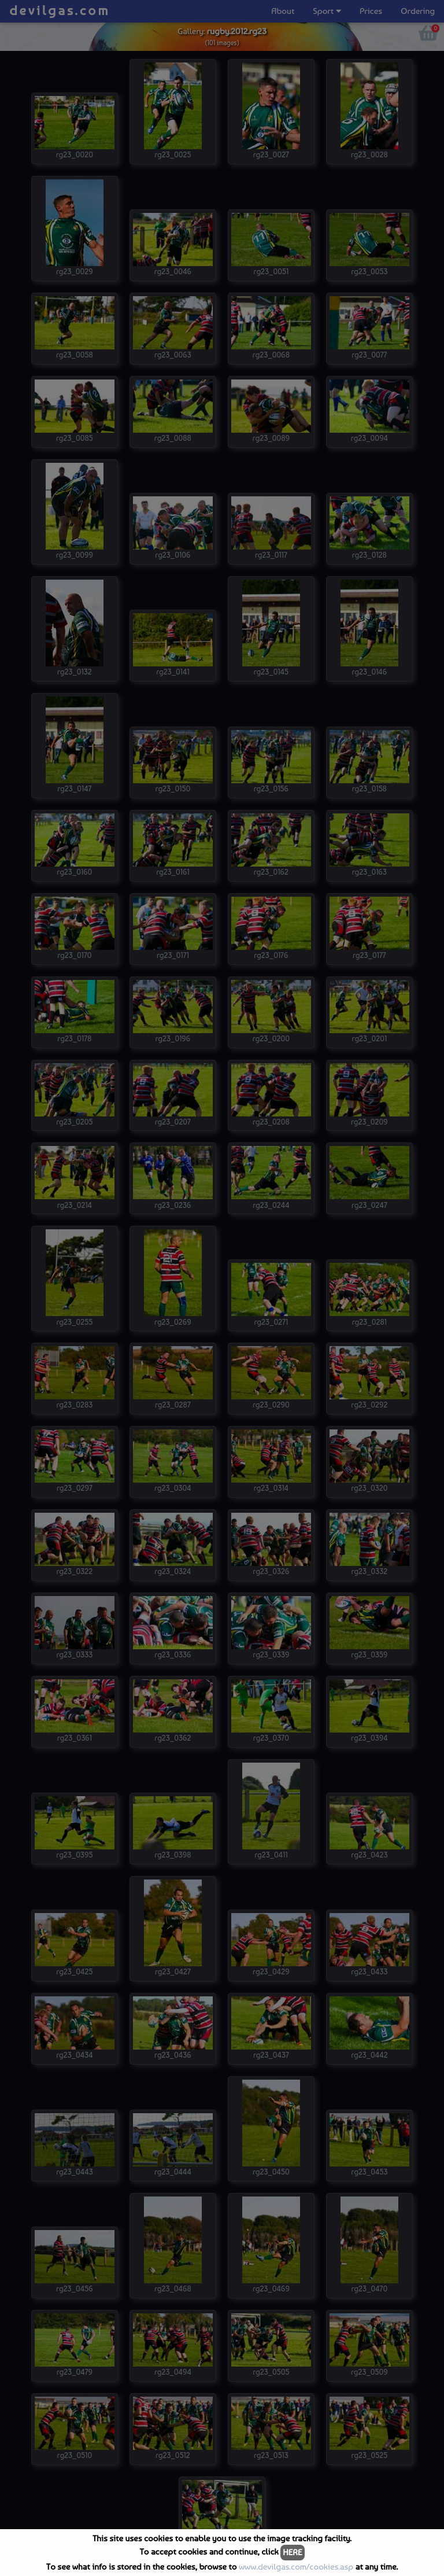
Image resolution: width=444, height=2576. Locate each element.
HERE (292, 2552)
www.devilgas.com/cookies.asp (296, 2567)
